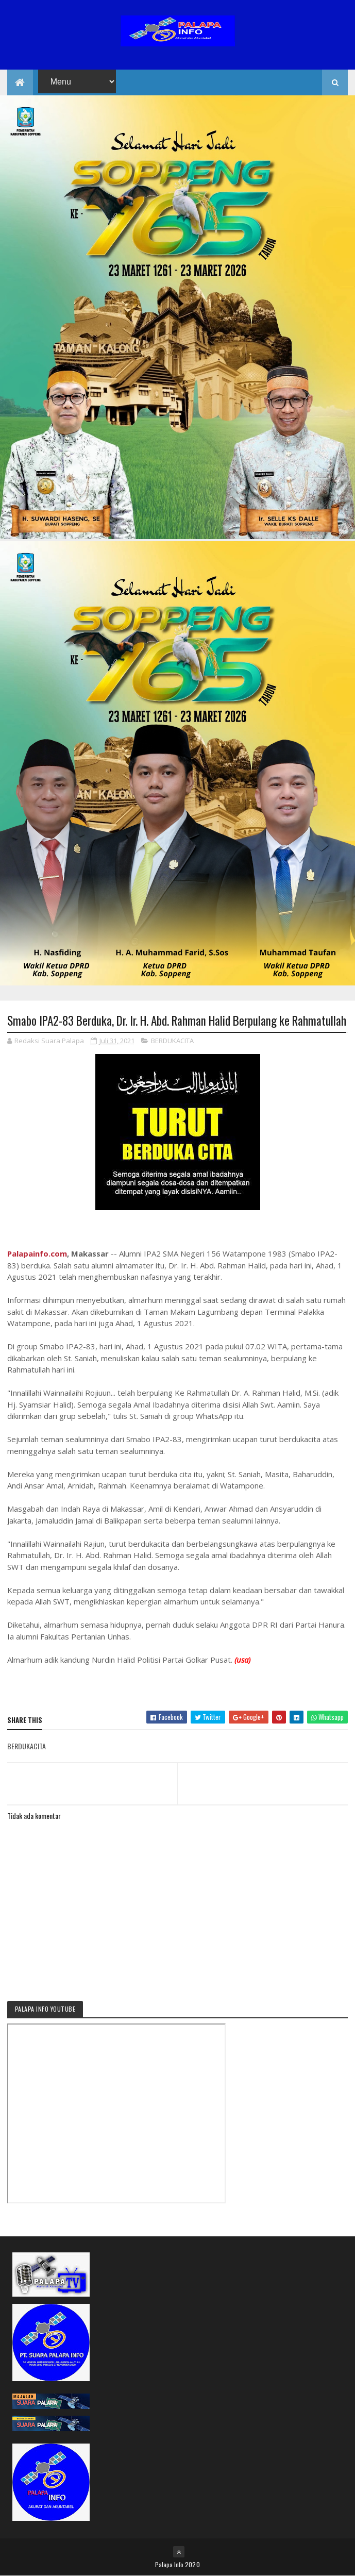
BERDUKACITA (172, 1040)
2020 (192, 2564)
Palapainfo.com (37, 1253)
